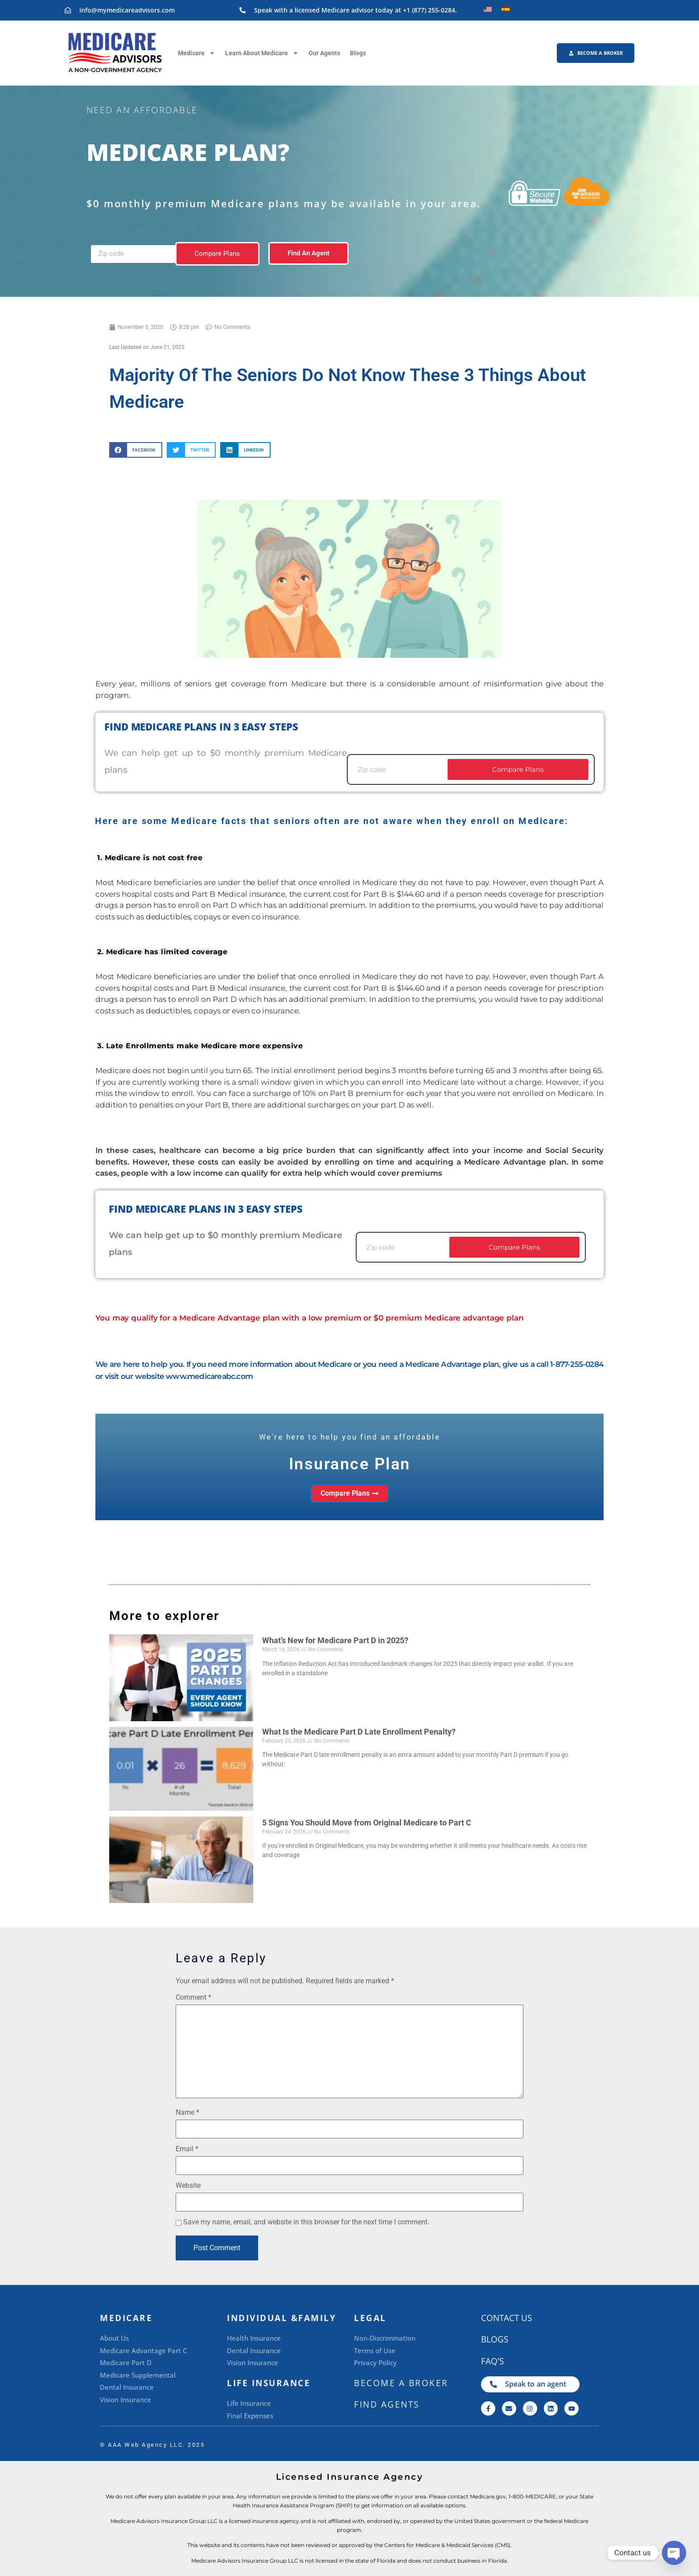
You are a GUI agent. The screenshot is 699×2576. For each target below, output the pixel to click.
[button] (135, 450)
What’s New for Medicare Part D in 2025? (335, 1640)
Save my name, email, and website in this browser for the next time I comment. (306, 2222)
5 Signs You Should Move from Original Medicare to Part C (366, 1822)
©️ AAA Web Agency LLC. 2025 (152, 2444)
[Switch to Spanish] (505, 9)
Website (188, 2185)
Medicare (196, 53)
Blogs (358, 53)
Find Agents (386, 2404)
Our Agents (324, 53)
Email (187, 2149)
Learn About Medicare (262, 53)
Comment (193, 1997)
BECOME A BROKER (401, 2383)
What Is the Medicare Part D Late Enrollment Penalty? (359, 1731)
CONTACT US (506, 2318)
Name (187, 2112)
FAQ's (492, 2361)
